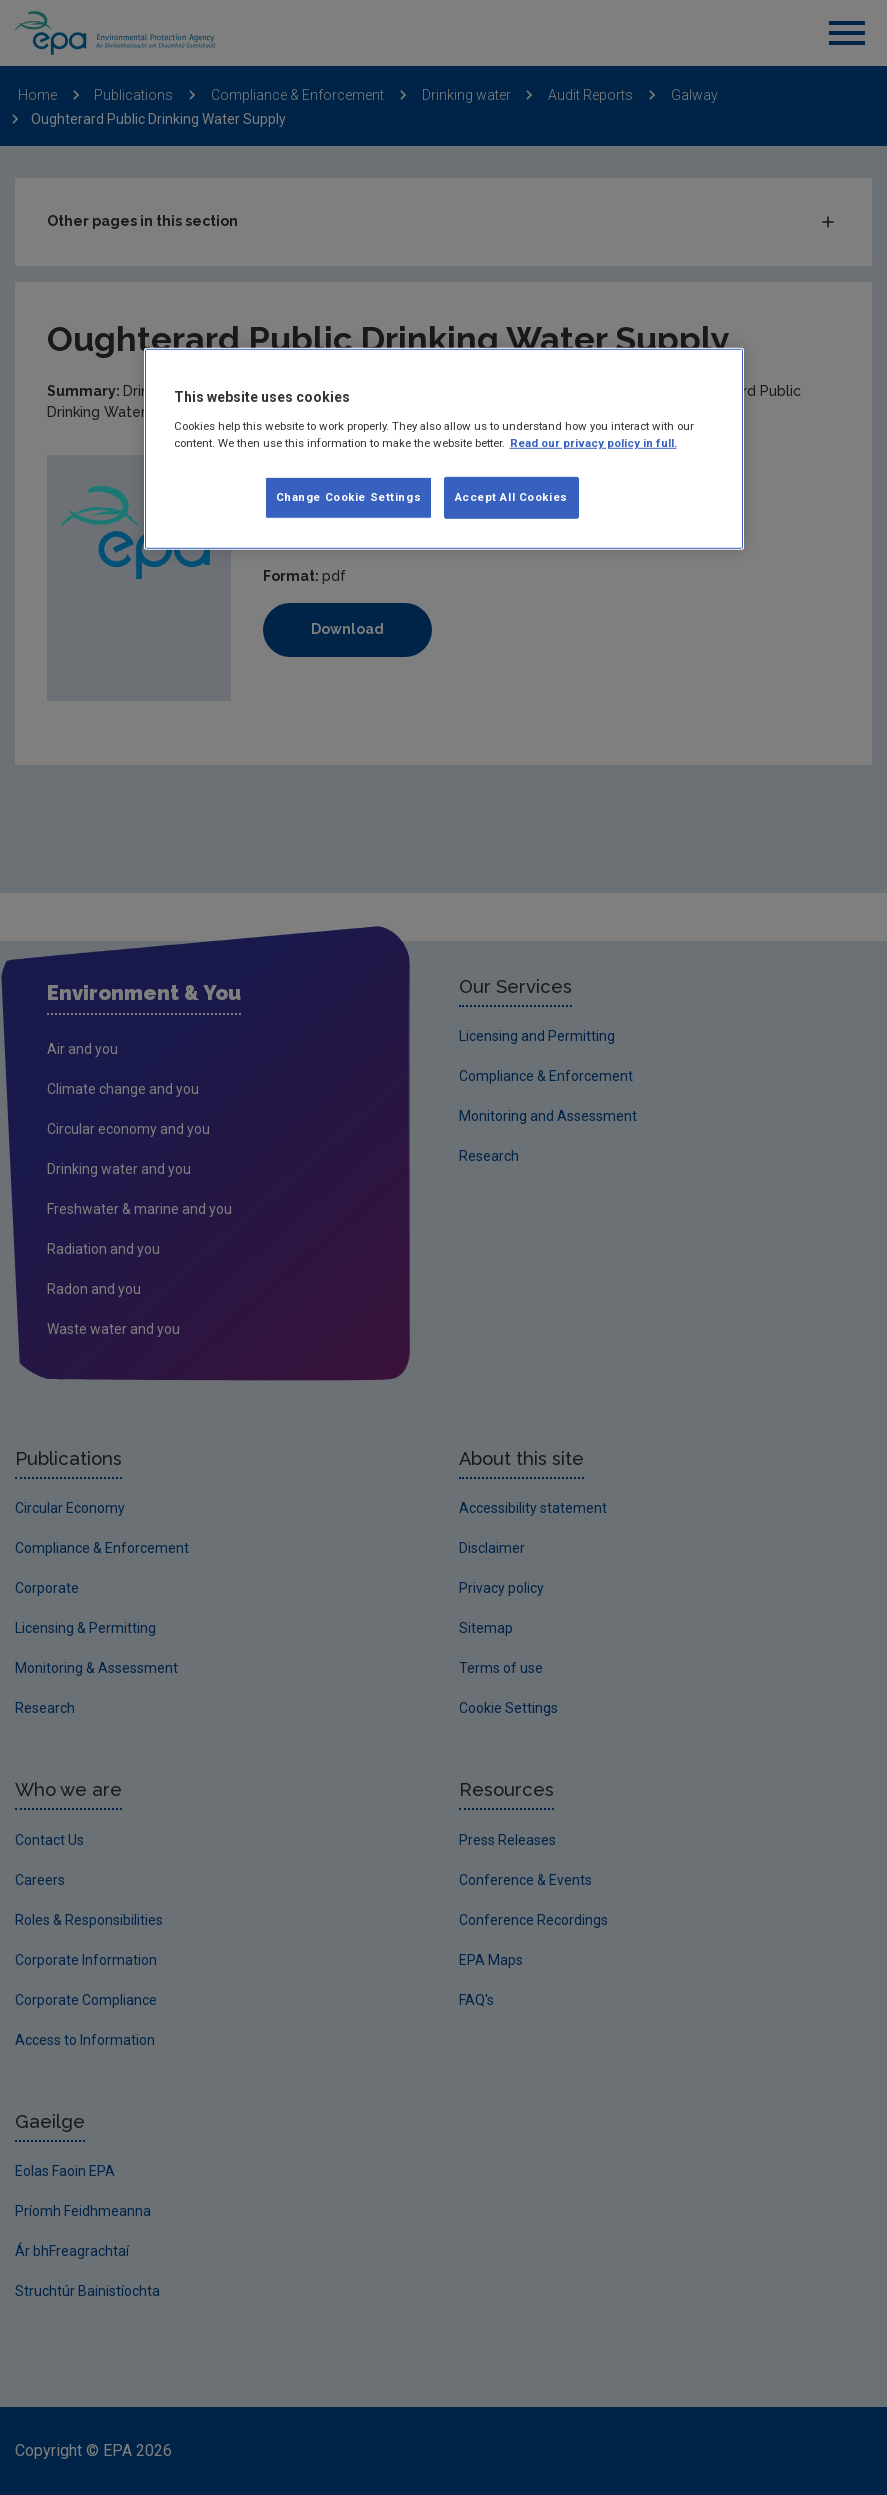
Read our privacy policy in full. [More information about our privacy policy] (593, 443)
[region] (444, 449)
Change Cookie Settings (349, 497)
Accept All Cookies (511, 497)
